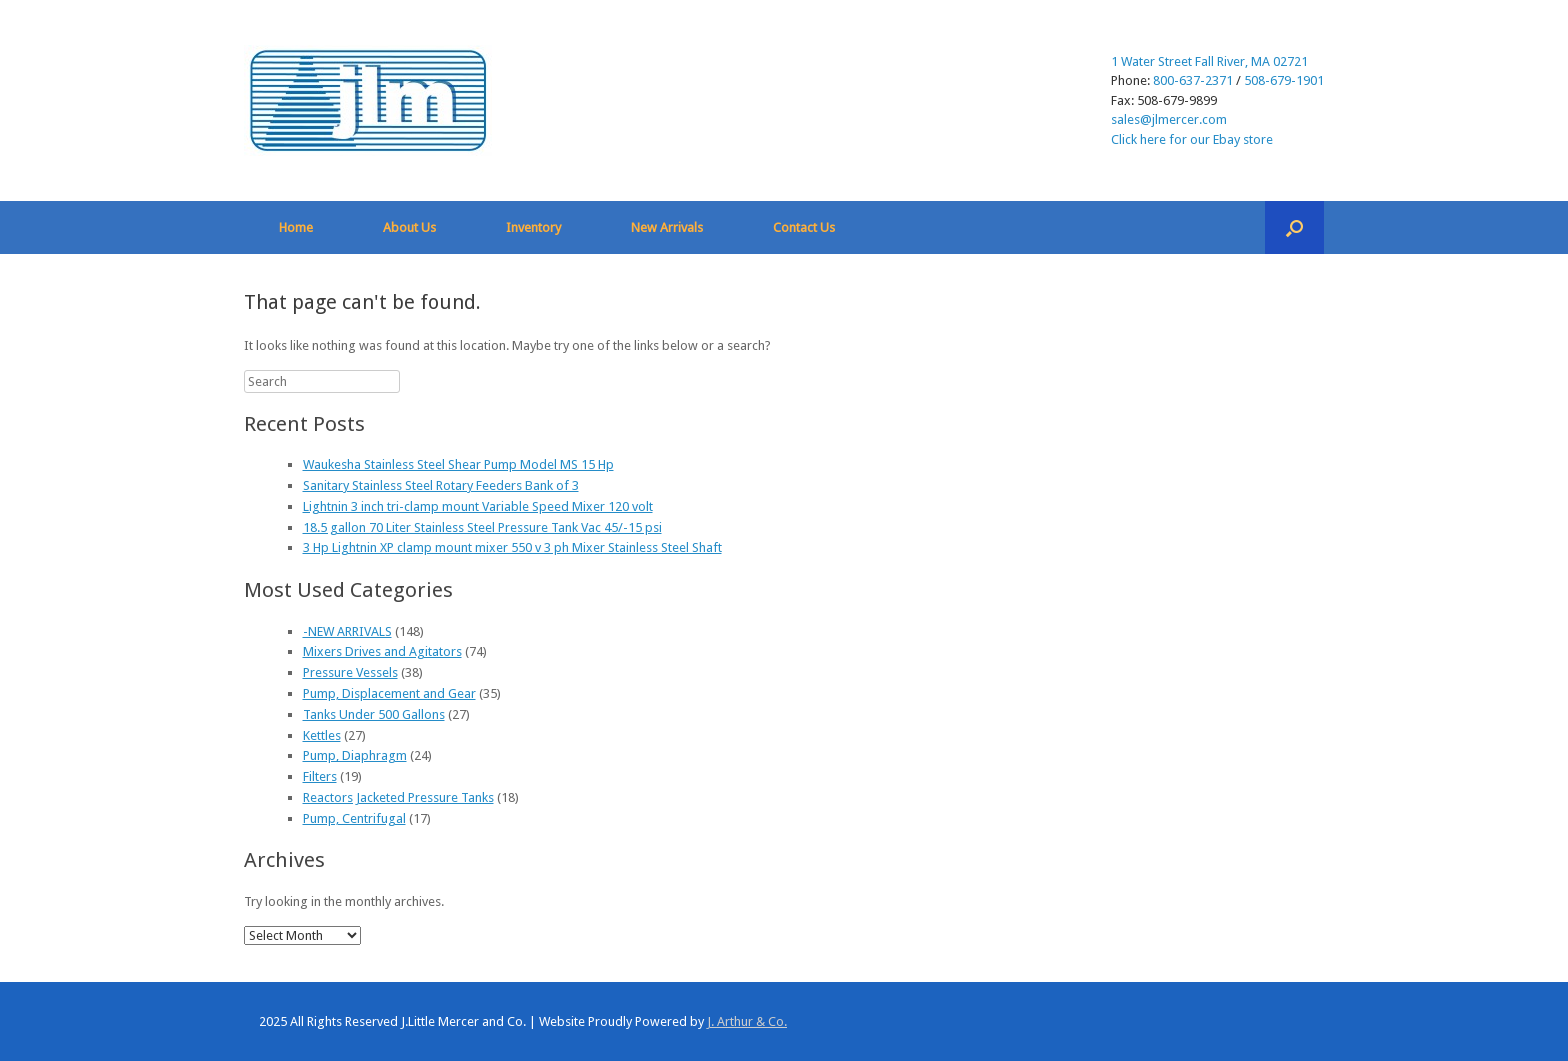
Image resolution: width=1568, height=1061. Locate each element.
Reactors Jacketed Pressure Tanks (398, 797)
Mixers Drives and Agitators (382, 651)
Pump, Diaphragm (355, 755)
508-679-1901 (1284, 80)
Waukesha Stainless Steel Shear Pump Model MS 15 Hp (458, 464)
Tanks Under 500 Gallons (374, 714)
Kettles (322, 735)
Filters (320, 776)
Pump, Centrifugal (354, 818)
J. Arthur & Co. (747, 1021)
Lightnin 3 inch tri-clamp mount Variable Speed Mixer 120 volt (478, 506)
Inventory (533, 227)
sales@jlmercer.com (1169, 119)
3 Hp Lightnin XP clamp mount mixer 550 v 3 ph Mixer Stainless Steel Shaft (512, 547)
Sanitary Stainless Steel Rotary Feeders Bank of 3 (441, 485)
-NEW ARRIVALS (347, 631)
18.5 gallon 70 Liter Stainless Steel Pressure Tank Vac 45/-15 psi (482, 527)
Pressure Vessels (350, 672)
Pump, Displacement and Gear (389, 693)
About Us (409, 227)
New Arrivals (667, 227)
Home (296, 227)
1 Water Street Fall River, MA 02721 (1209, 61)
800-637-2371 (1193, 80)
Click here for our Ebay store (1192, 139)
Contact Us (804, 227)
